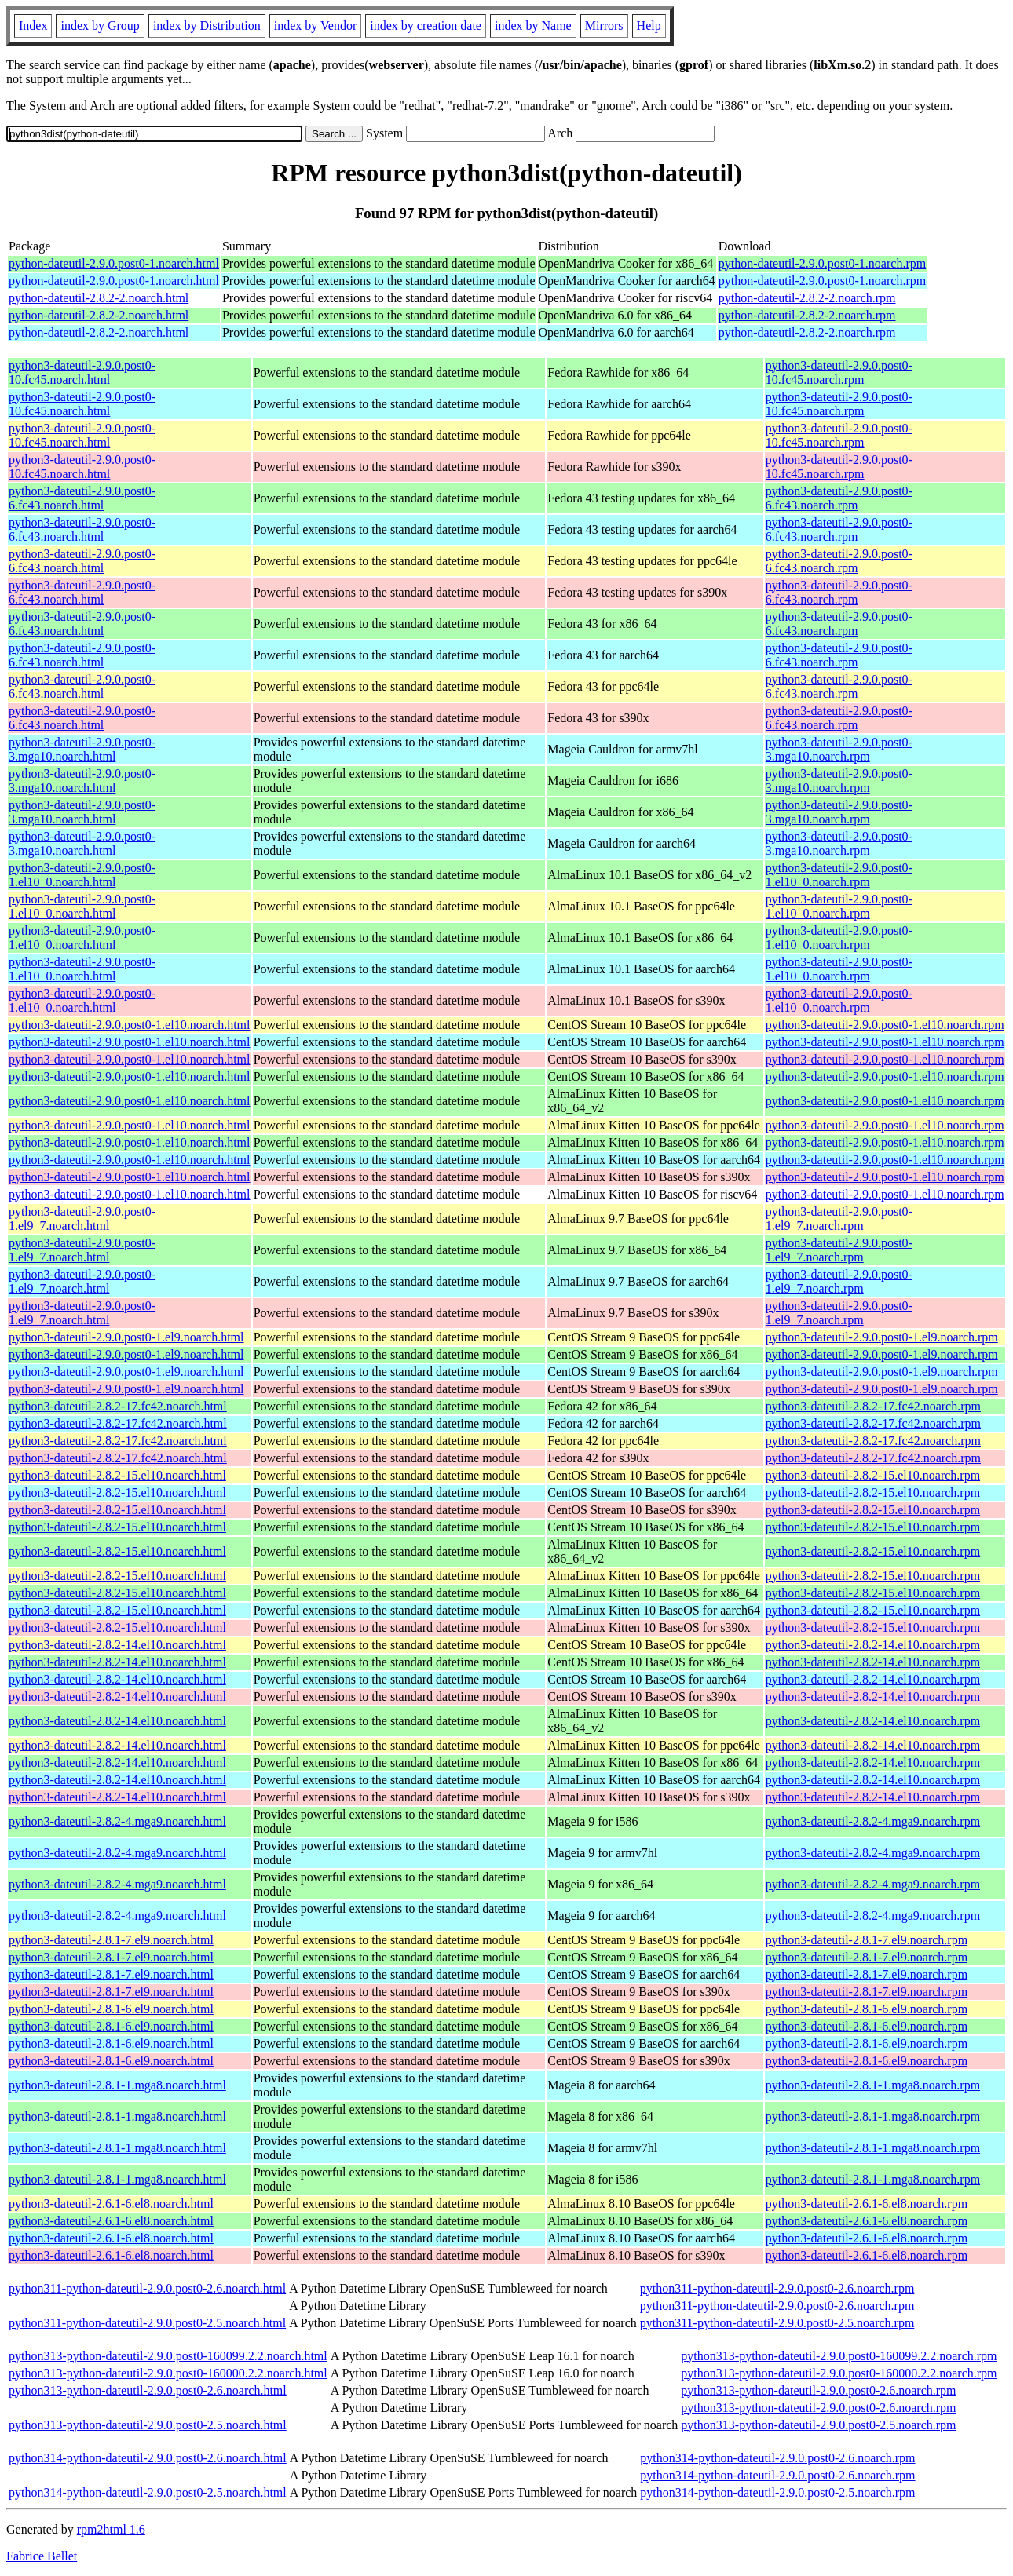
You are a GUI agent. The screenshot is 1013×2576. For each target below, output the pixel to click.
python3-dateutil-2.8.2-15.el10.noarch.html (117, 1475)
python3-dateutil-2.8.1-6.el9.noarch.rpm (866, 2009)
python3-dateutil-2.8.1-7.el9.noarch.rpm (866, 1940)
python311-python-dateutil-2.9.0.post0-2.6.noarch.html (147, 2288)
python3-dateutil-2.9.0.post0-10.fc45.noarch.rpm (839, 372)
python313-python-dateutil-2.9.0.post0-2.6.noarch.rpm (818, 2390)
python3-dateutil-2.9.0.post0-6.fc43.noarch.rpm (839, 498)
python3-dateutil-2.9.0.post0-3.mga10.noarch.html (82, 749)
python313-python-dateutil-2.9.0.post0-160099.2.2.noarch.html (168, 2356)
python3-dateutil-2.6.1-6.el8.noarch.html (111, 2203)
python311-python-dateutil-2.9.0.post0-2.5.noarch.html (147, 2323)
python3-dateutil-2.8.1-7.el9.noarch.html (111, 1940)
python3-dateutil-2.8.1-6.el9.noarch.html (111, 2009)
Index (33, 25)
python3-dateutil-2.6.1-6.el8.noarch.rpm (866, 2203)
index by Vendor (315, 25)
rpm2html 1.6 (111, 2529)
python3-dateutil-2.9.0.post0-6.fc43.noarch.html (82, 498)
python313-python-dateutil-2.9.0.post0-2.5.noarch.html (148, 2425)
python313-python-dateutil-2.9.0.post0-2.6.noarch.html (148, 2390)
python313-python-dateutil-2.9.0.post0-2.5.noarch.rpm (818, 2425)
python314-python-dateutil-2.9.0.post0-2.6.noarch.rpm (777, 2458)
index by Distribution (207, 25)
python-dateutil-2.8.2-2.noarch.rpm (807, 298)
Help (649, 25)
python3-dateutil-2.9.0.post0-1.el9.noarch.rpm (882, 1337)
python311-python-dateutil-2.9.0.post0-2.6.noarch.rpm (777, 2288)
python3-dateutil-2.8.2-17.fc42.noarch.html (118, 1406)
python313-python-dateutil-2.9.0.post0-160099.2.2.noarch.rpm (839, 2356)
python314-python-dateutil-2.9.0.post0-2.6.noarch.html (148, 2458)
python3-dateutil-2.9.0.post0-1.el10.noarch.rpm (885, 1024)
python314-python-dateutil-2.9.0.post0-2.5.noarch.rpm (777, 2492)
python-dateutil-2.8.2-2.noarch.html (98, 298)
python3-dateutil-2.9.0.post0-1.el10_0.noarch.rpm (839, 874)
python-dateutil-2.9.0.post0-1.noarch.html (114, 263)
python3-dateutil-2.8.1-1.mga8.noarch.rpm (873, 2085)
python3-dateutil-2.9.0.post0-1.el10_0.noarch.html (82, 874)
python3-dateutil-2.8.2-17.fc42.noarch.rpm (873, 1406)
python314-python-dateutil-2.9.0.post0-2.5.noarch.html (148, 2492)
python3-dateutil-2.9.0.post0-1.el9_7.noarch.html (82, 1218)
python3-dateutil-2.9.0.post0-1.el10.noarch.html (130, 1024)
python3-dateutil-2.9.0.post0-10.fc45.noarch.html (82, 372)
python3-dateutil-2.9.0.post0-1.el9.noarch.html (126, 1337)
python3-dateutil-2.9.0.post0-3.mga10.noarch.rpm (839, 749)
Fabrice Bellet (41, 2556)
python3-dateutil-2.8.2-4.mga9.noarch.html (117, 1821)
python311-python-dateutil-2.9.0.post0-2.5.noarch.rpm (777, 2323)
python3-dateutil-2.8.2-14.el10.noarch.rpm (873, 1644)
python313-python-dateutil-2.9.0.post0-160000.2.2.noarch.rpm (839, 2373)
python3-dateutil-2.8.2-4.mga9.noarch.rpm (873, 1821)
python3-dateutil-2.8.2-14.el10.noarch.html (117, 1644)
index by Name (533, 25)
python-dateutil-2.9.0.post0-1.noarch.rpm (822, 263)
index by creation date (425, 25)
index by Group (99, 25)
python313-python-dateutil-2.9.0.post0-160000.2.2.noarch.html (168, 2373)
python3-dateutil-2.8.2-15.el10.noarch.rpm (873, 1475)
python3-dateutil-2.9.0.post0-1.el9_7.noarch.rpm (839, 1218)
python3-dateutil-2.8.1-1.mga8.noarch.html (117, 2085)
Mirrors (604, 25)
